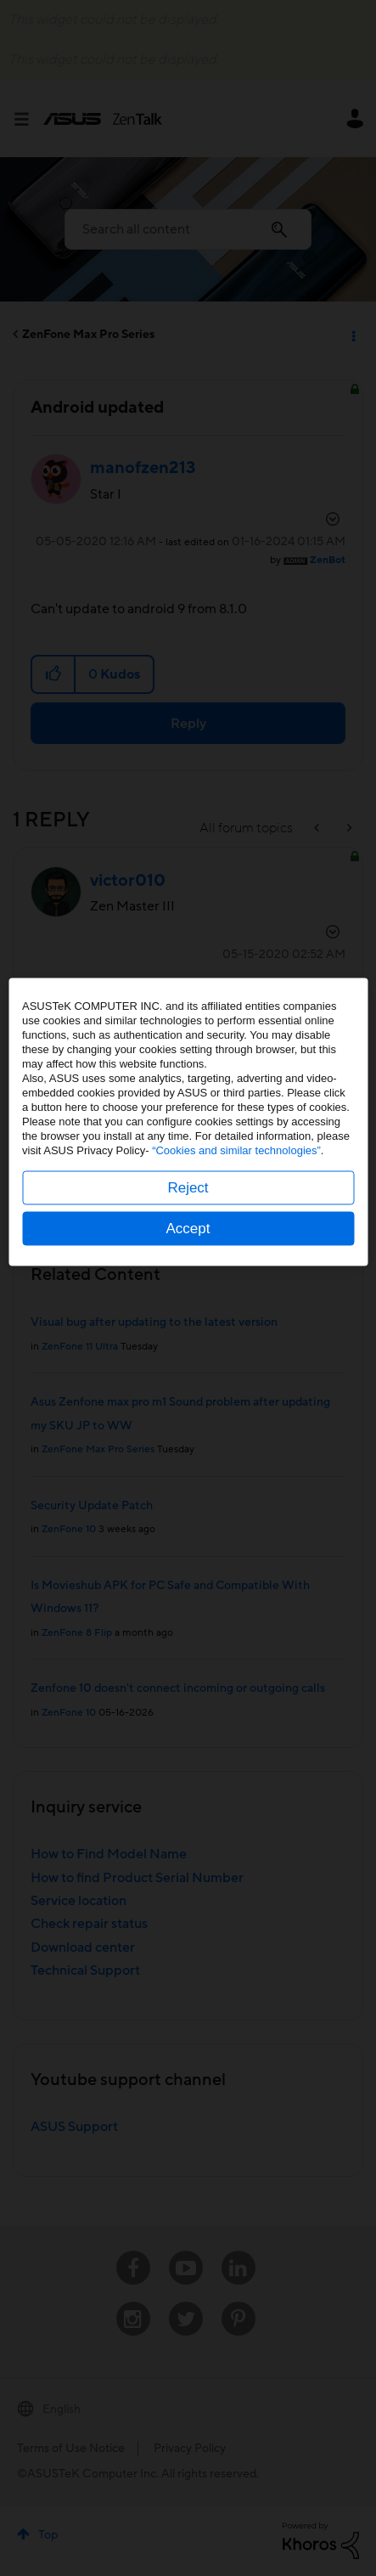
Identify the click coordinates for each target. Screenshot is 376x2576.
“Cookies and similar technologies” (236, 1316)
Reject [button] (187, 1353)
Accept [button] (188, 1394)
